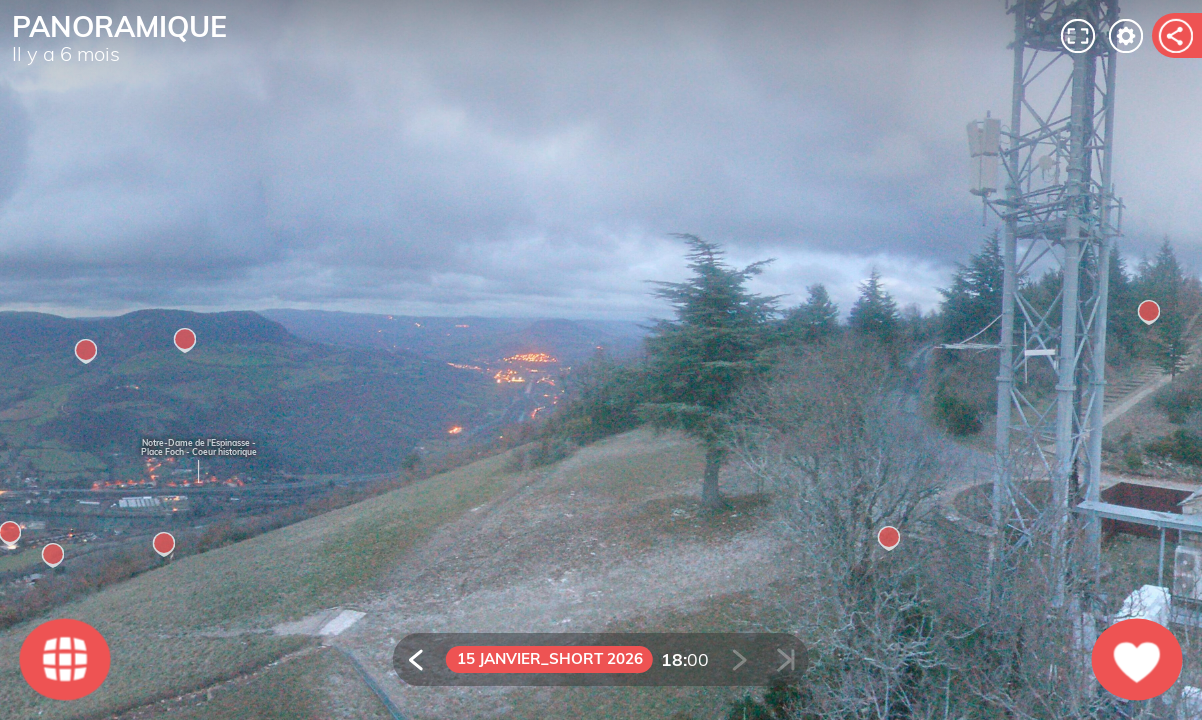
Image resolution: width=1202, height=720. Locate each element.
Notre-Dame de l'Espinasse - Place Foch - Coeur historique (199, 447)
